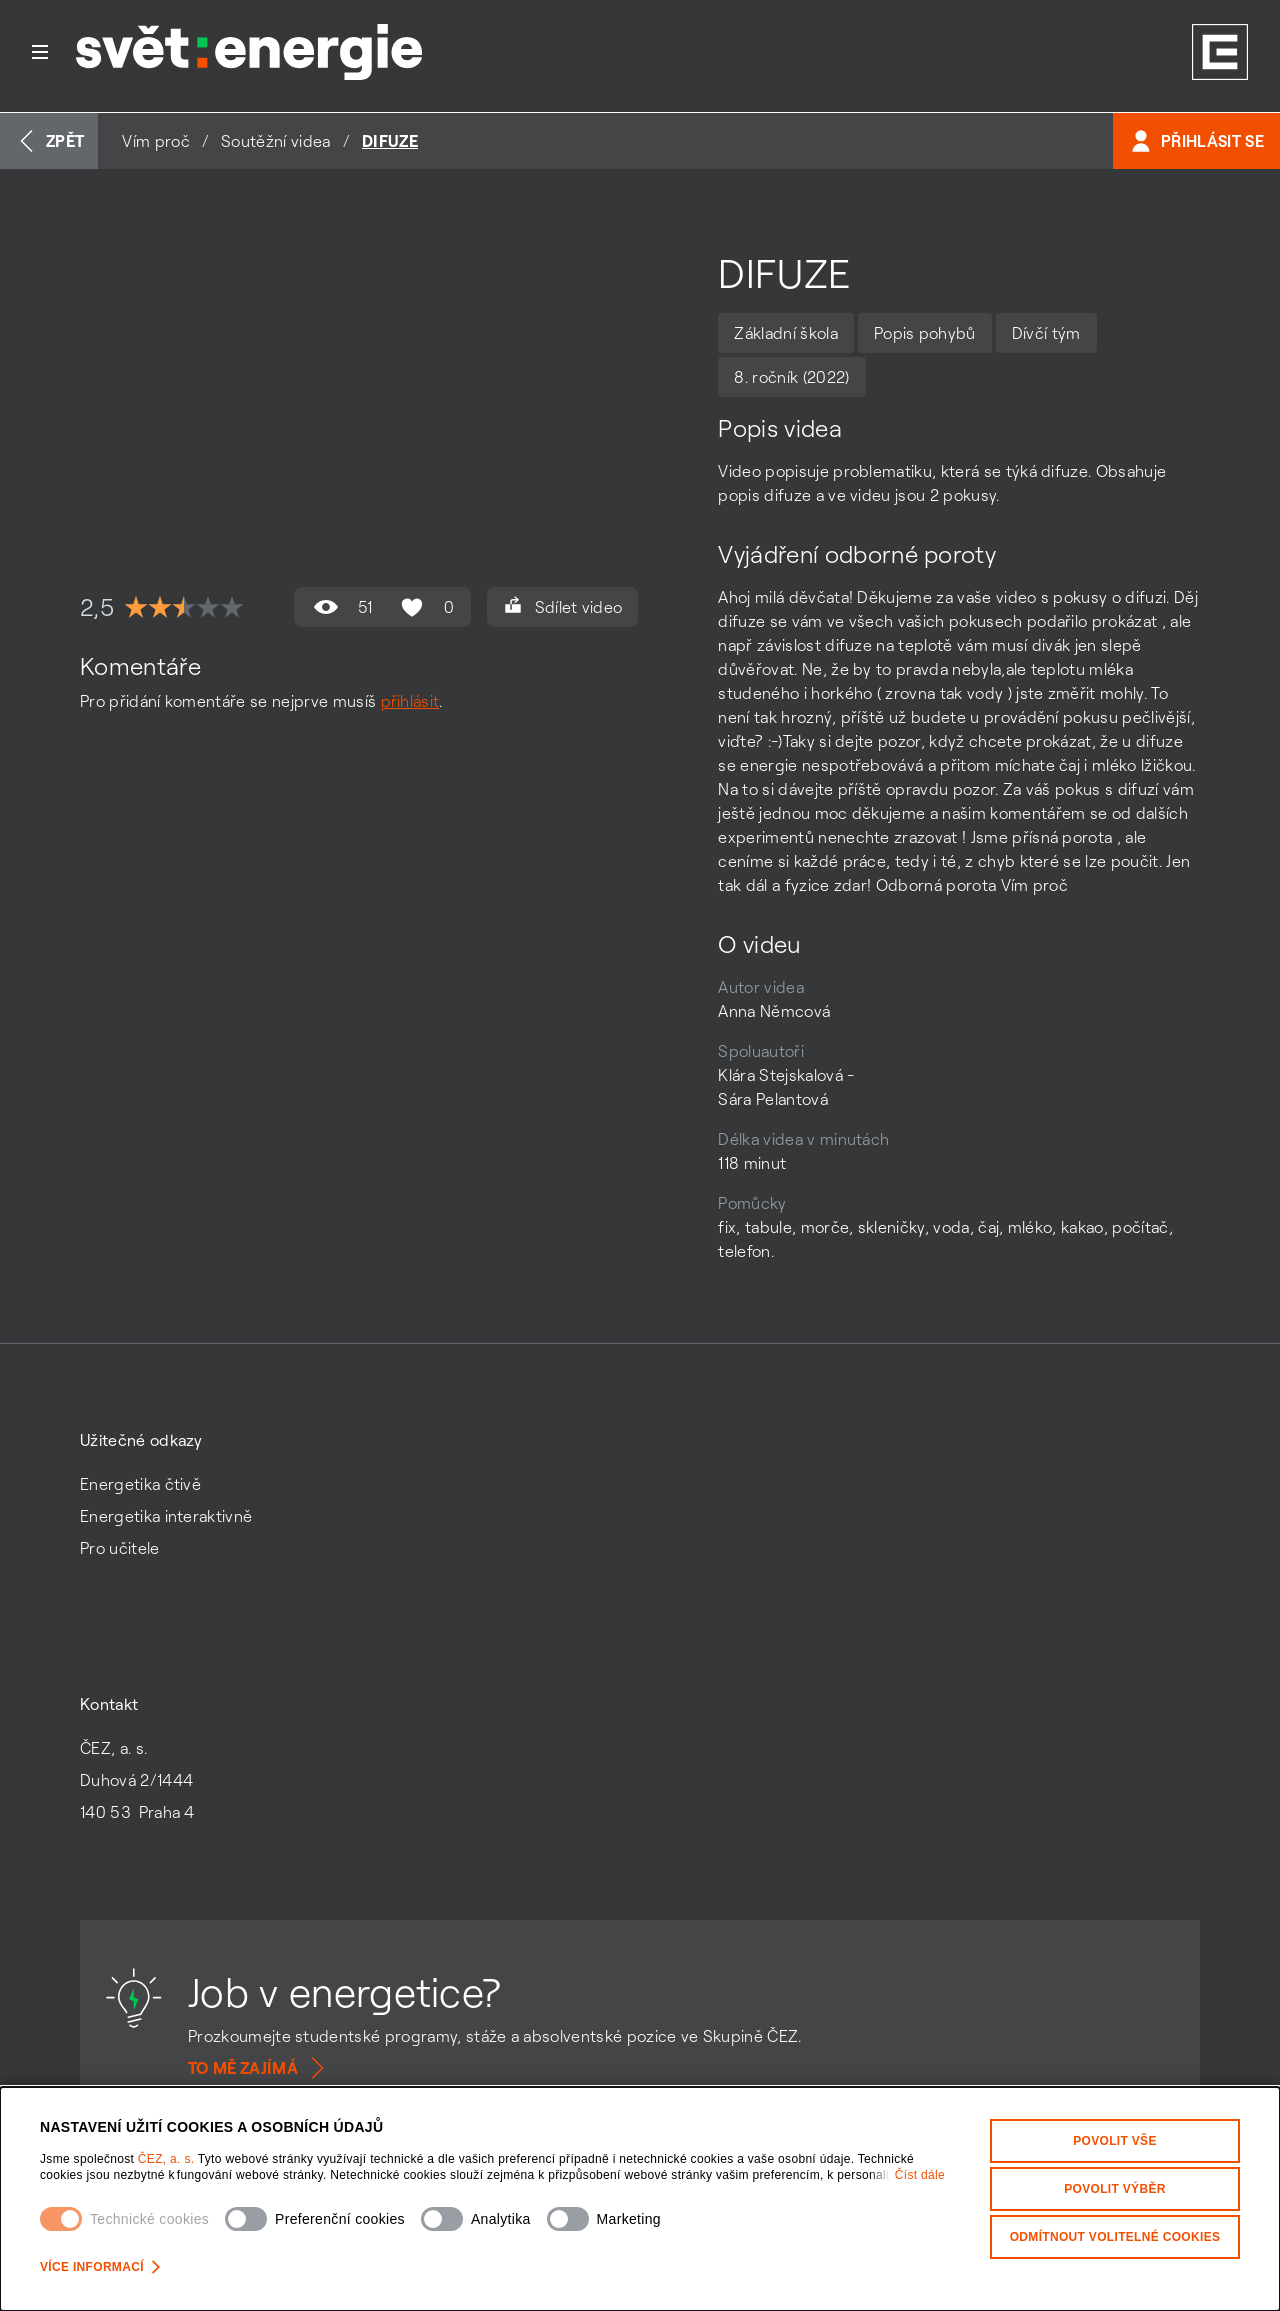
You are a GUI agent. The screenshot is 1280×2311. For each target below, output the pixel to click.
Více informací (100, 2267)
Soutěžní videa (275, 141)
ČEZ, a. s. (168, 2159)
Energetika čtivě (140, 1484)
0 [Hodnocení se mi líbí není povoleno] (425, 607)
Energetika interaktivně (166, 1516)
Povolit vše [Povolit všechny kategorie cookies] (1115, 2141)
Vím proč (156, 141)
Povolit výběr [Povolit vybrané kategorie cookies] (1115, 2189)
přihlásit (410, 701)
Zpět (49, 141)
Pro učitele (120, 1548)
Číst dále (920, 2175)
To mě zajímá (259, 2068)
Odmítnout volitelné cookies (1115, 2237)
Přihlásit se (1196, 141)
